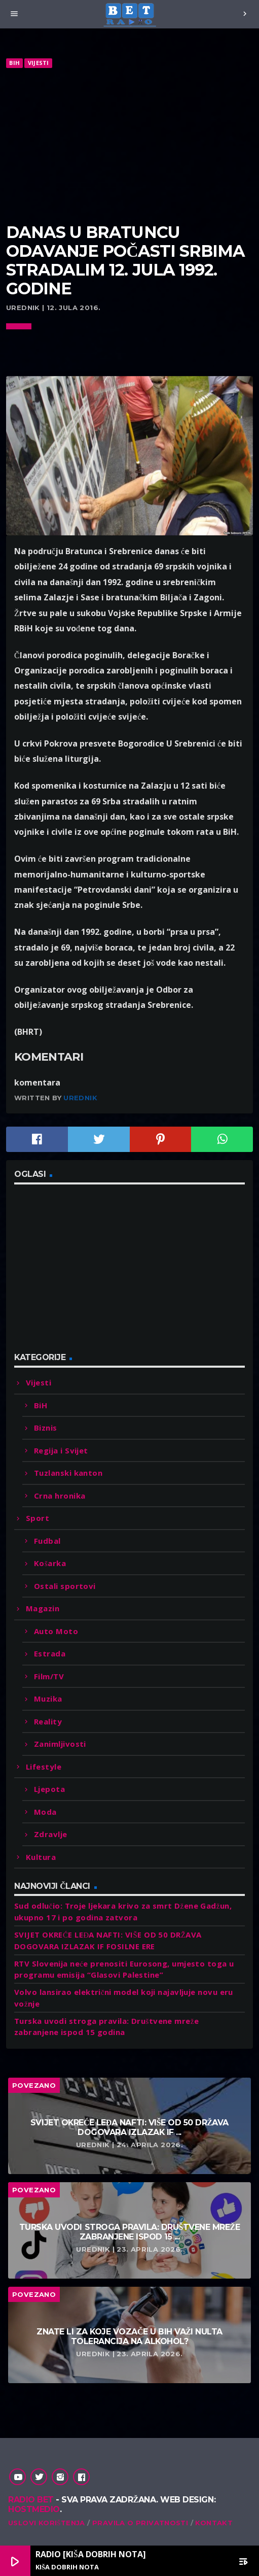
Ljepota (49, 1789)
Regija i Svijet (61, 1450)
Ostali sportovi (65, 1586)
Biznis (45, 1427)
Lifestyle (43, 1766)
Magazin (42, 1608)
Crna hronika (59, 1495)
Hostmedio (34, 2509)
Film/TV (49, 1676)
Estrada (49, 1653)
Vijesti (38, 62)
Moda (45, 1812)
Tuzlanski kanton (68, 1473)
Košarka (50, 1563)
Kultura (41, 1857)
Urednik (80, 1098)
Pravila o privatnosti (140, 2523)
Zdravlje (50, 1834)
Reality (48, 1721)
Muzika (48, 1698)
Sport (37, 1518)
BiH (14, 62)
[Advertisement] (129, 146)
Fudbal (47, 1541)
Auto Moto (56, 1631)
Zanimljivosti (60, 1744)
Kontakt (214, 2523)
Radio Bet (31, 2499)
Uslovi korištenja (46, 2523)
